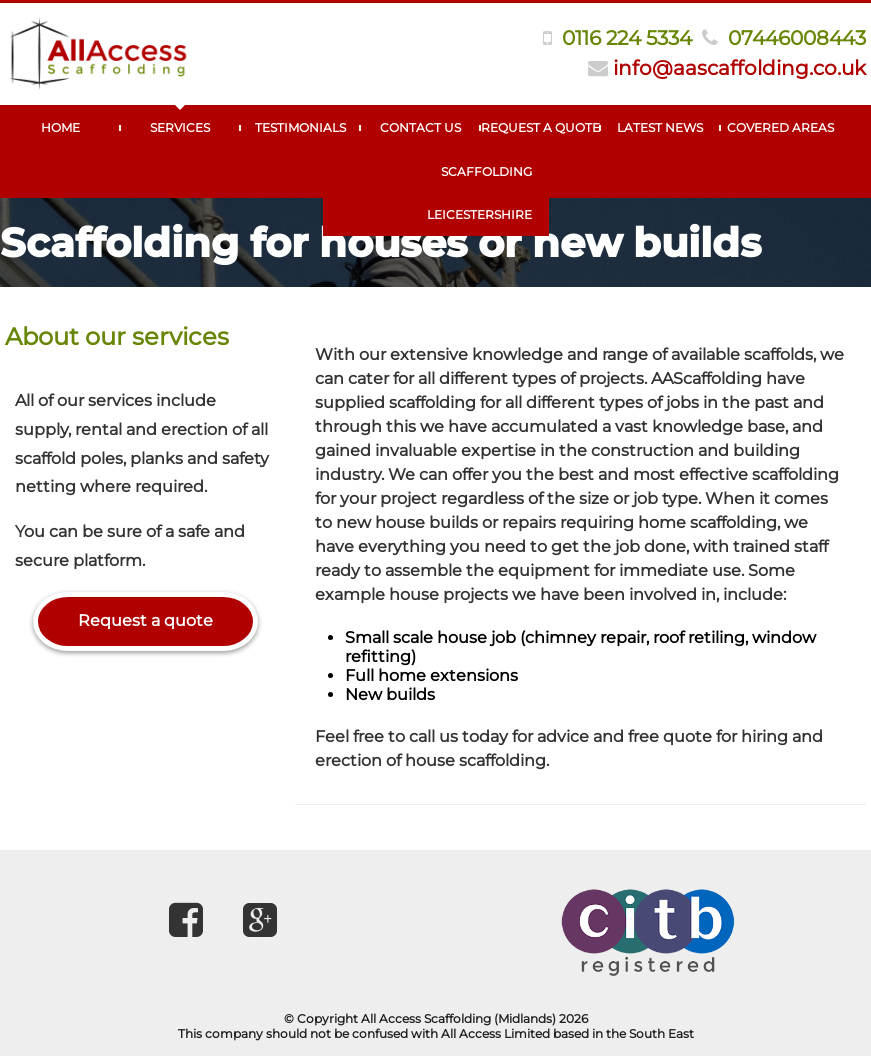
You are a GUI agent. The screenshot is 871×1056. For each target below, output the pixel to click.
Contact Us (420, 127)
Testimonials (300, 127)
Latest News (660, 127)
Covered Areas (780, 127)
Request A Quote (540, 127)
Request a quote (145, 620)
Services (180, 127)
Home (60, 127)
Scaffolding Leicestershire (479, 193)
